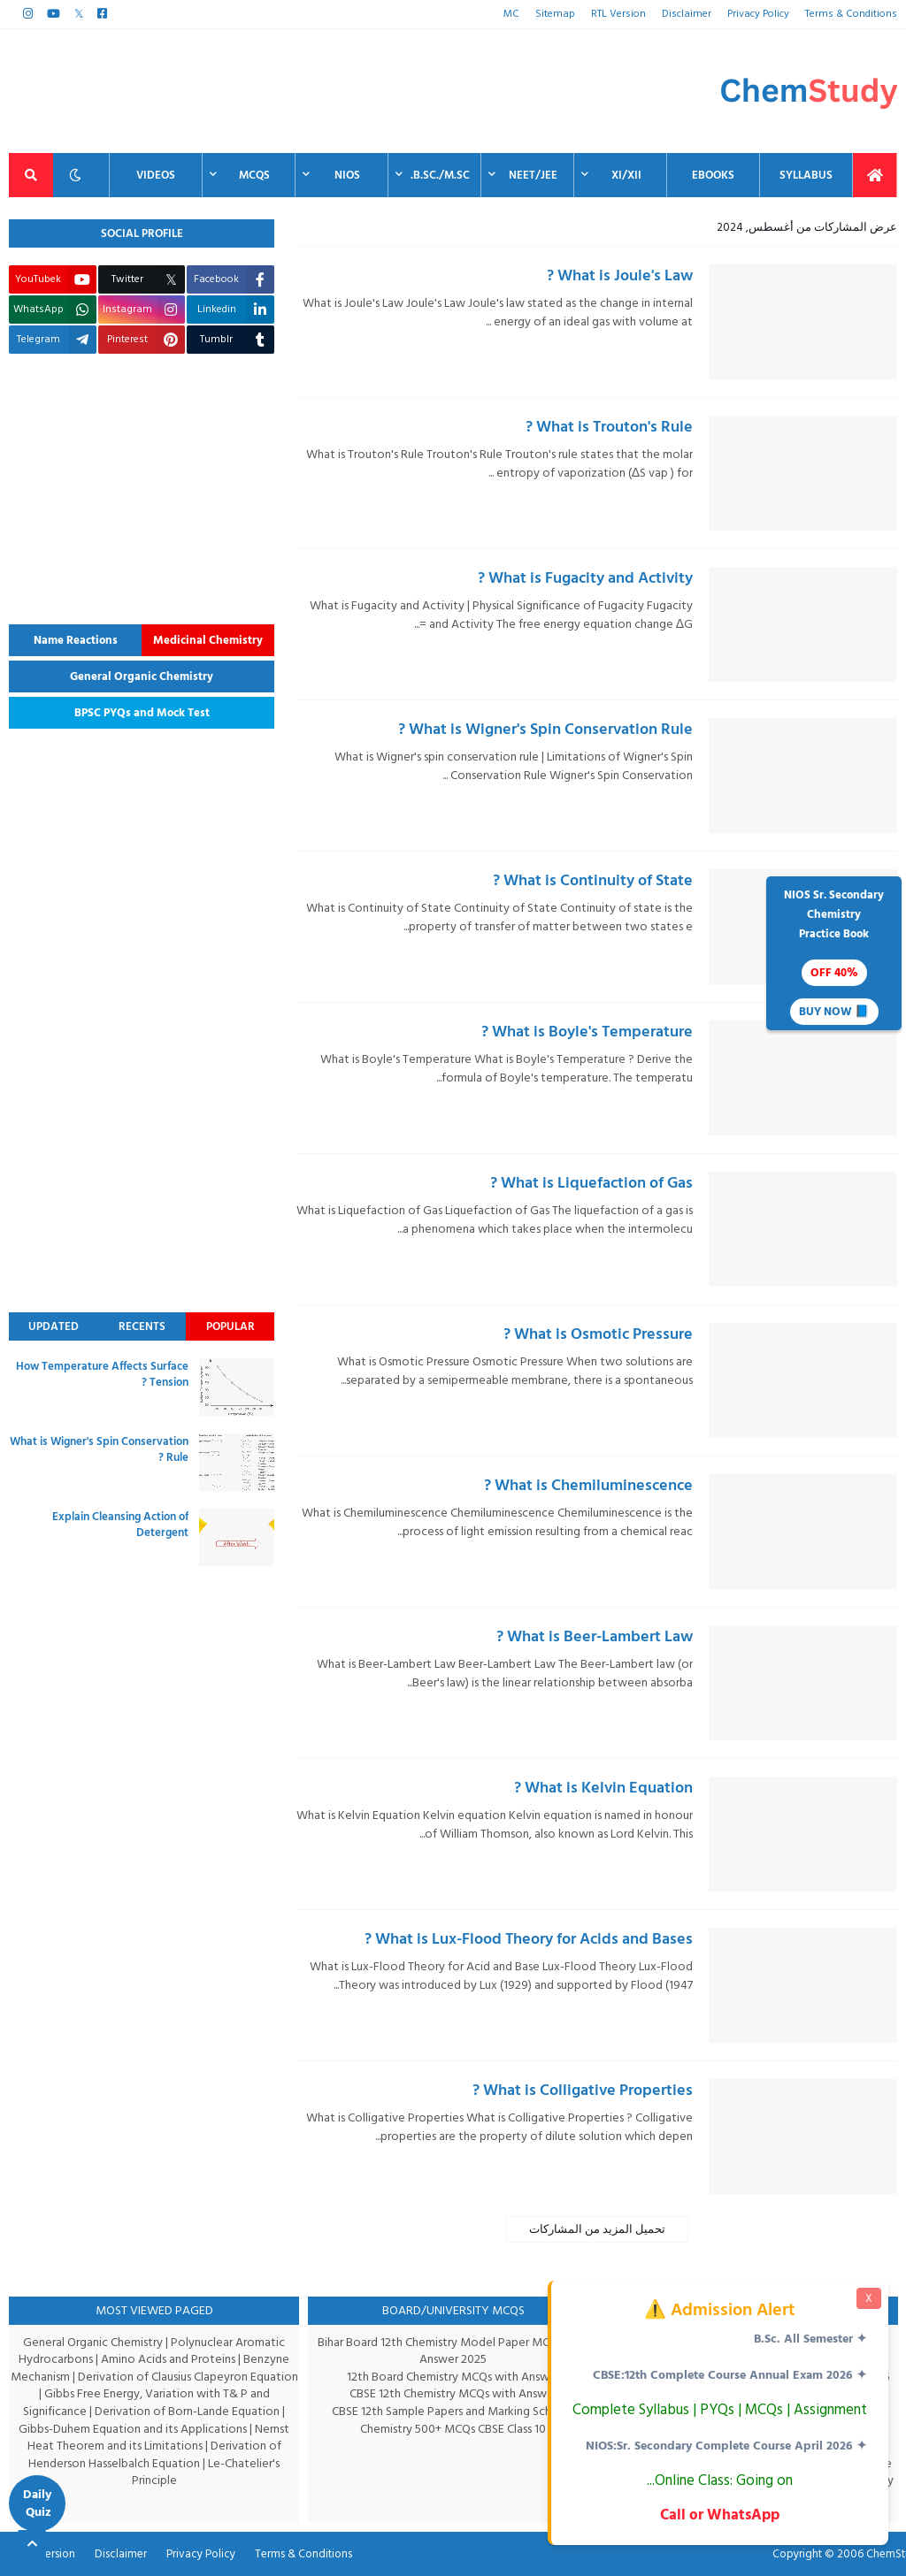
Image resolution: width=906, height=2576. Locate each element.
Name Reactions (76, 640)
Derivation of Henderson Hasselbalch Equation (153, 2454)
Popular (230, 1326)
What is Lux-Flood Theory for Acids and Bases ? (529, 1939)
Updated (53, 1326)
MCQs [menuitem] (254, 175)
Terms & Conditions (853, 13)
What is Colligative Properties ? (582, 2090)
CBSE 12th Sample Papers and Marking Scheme (453, 2411)
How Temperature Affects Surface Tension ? (102, 1374)
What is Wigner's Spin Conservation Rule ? (545, 729)
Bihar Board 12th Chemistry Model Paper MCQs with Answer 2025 (453, 2351)
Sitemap (560, 13)
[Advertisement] (331, 91)
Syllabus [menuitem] (806, 175)
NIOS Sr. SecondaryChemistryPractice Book (834, 955)
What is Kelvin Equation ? (603, 1788)
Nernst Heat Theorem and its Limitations (160, 2438)
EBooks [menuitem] (713, 175)
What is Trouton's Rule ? (609, 427)
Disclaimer (688, 13)
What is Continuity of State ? (593, 880)
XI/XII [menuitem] (626, 175)
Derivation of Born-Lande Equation (188, 2411)
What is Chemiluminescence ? (588, 1485)
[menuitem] (875, 175)
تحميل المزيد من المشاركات (597, 2229)
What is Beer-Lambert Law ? (594, 1636)
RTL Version (622, 13)
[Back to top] (32, 2544)
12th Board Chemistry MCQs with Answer (453, 2376)
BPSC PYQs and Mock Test (142, 712)
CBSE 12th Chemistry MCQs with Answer (453, 2393)
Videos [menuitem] (155, 175)
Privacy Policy (760, 13)
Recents (142, 1326)
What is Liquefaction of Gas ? (591, 1183)
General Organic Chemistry (141, 676)
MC (518, 13)
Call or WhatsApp (718, 2514)
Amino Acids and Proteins (170, 2359)
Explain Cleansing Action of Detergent (120, 1524)
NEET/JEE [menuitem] (533, 175)
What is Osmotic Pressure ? (598, 1334)
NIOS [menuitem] (347, 175)
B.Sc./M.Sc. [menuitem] (440, 175)
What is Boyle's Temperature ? (587, 1031)
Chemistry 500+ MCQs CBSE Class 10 (453, 2429)
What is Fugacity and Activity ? (585, 578)
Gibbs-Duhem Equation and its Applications (133, 2429)
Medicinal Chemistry (208, 640)
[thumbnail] (803, 321)
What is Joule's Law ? (620, 275)
